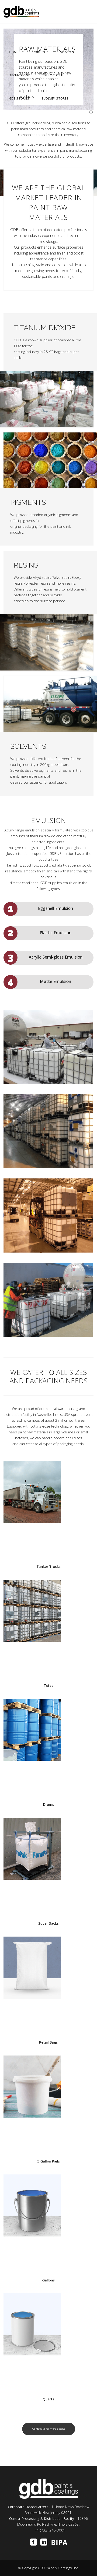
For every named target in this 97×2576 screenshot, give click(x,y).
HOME (13, 52)
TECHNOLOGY (19, 75)
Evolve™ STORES (55, 98)
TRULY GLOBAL (53, 75)
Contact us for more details (48, 2428)
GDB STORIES (19, 98)
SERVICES (67, 52)
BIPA (59, 2542)
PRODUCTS (39, 52)
